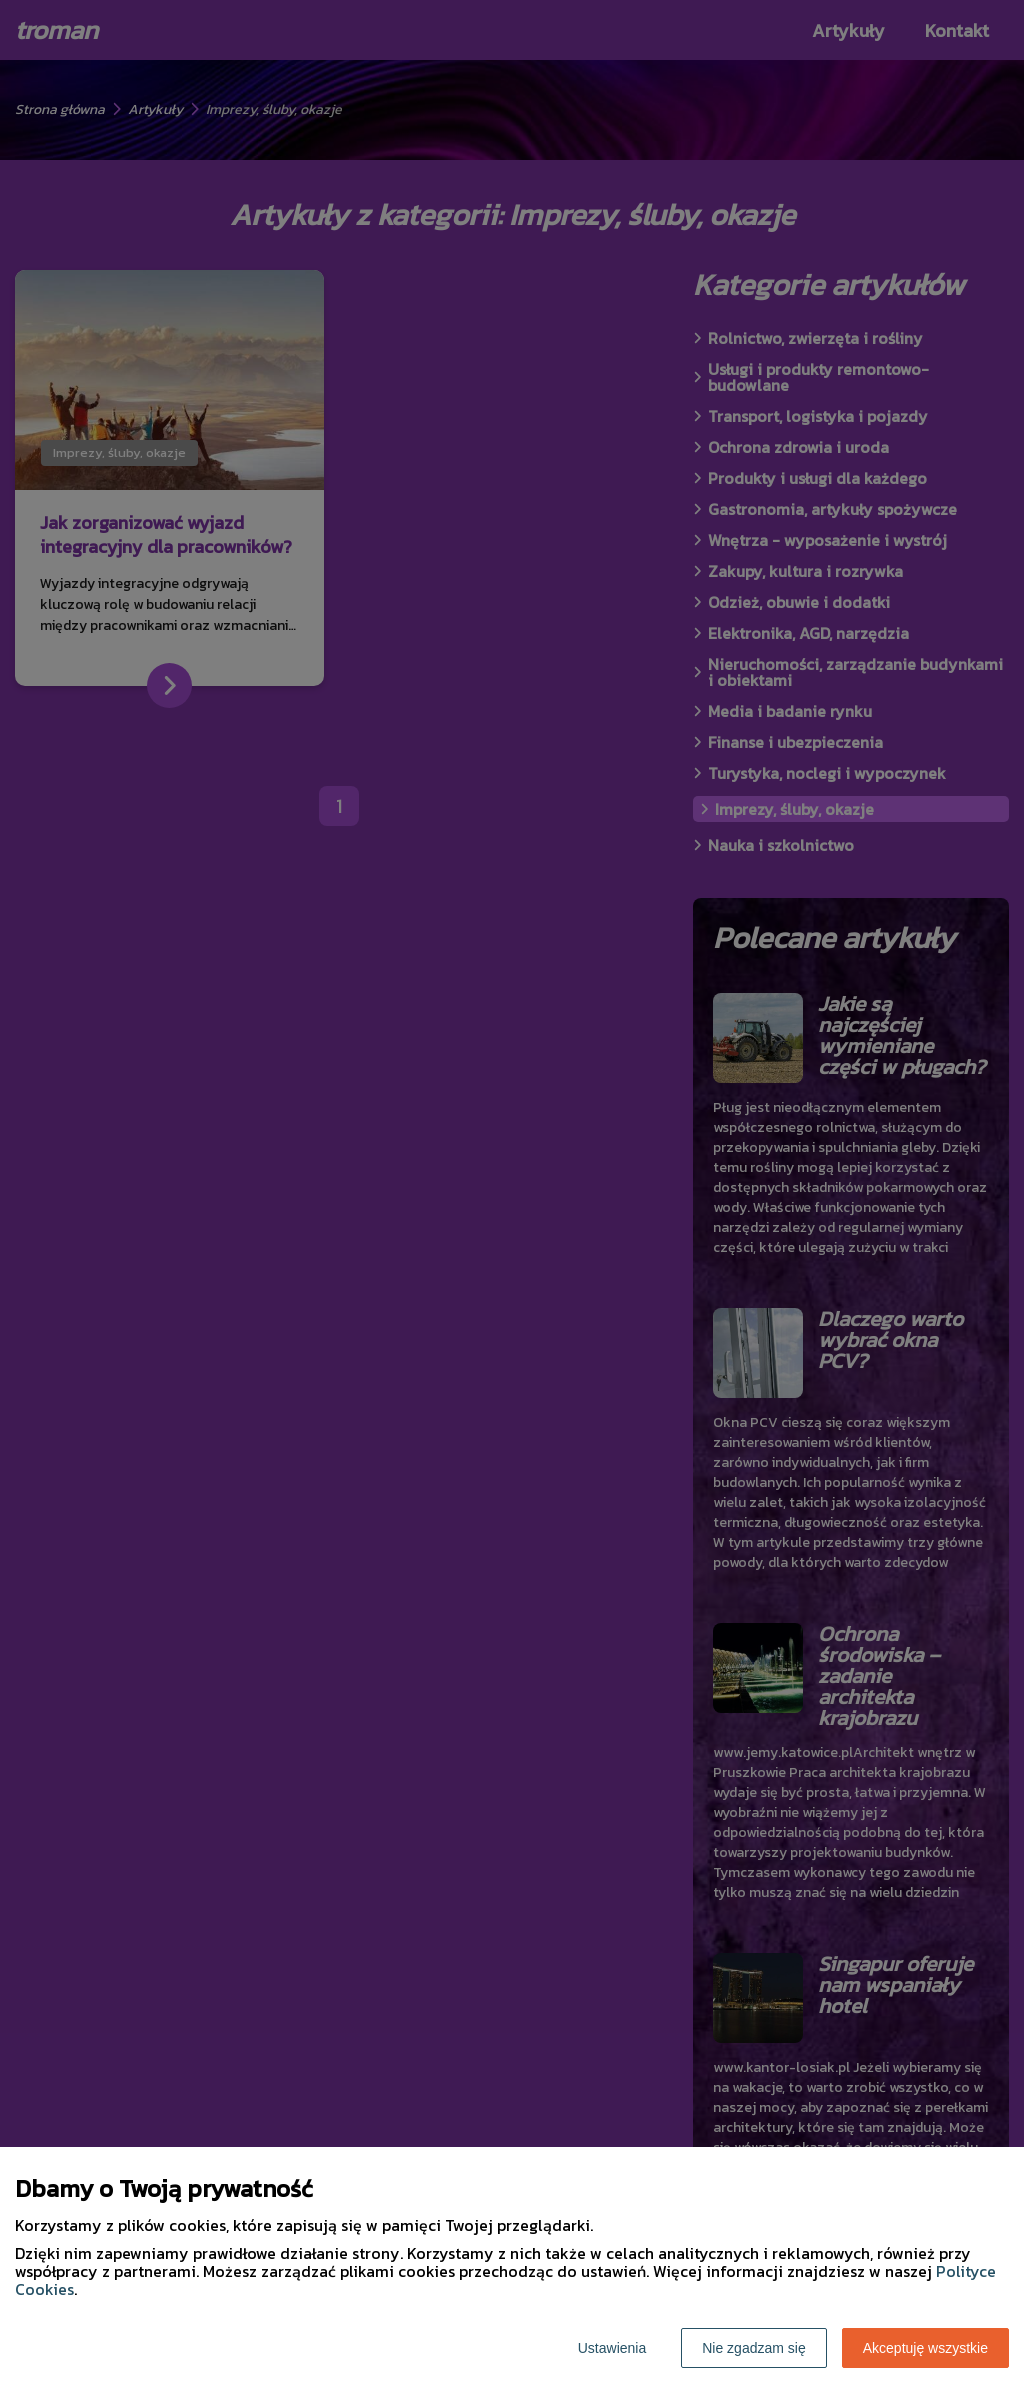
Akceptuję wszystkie (925, 2348)
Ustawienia (612, 2348)
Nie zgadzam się (754, 2348)
